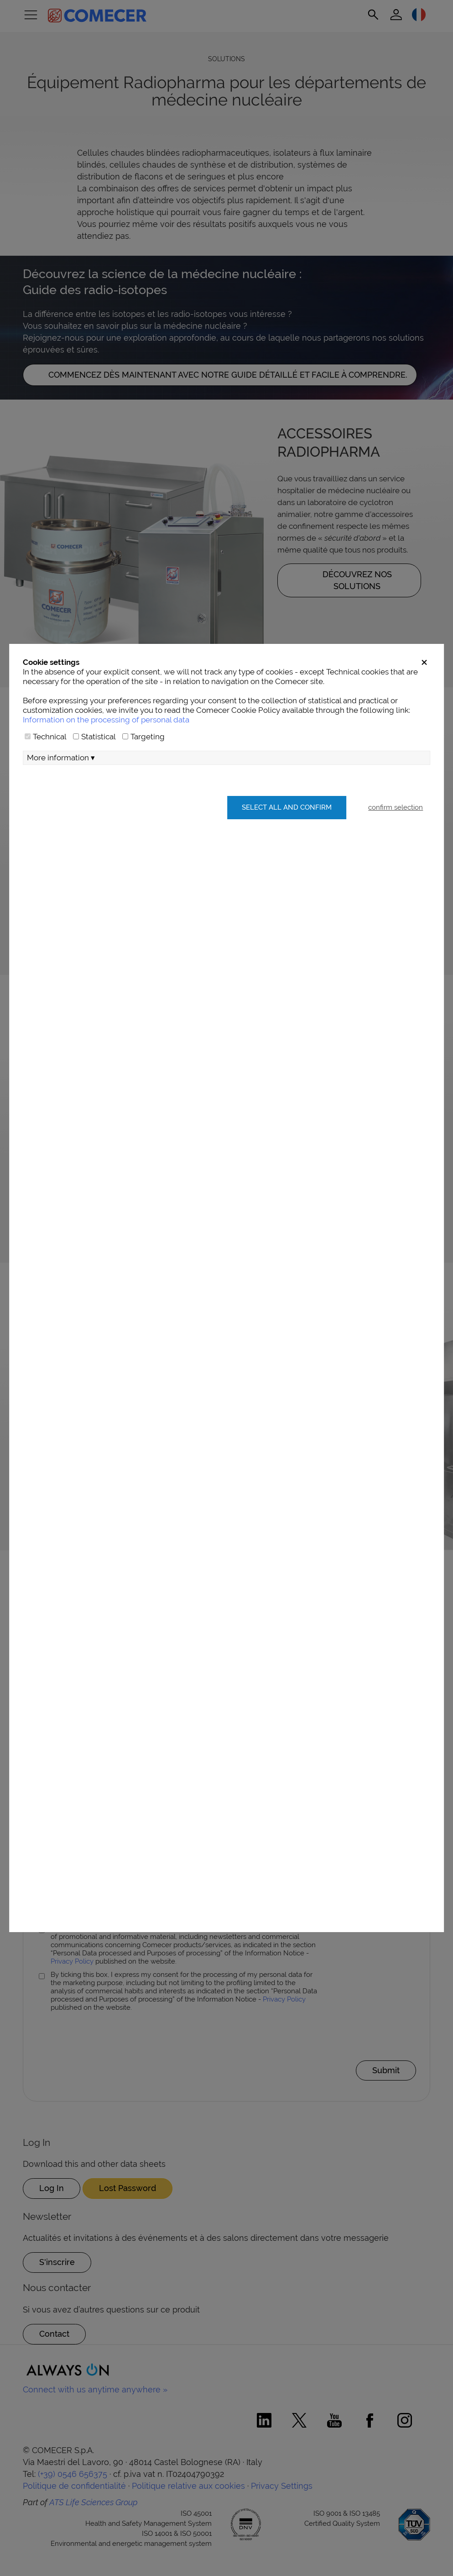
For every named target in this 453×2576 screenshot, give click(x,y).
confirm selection (395, 807)
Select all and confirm (287, 807)
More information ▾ (61, 757)
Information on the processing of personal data (106, 719)
